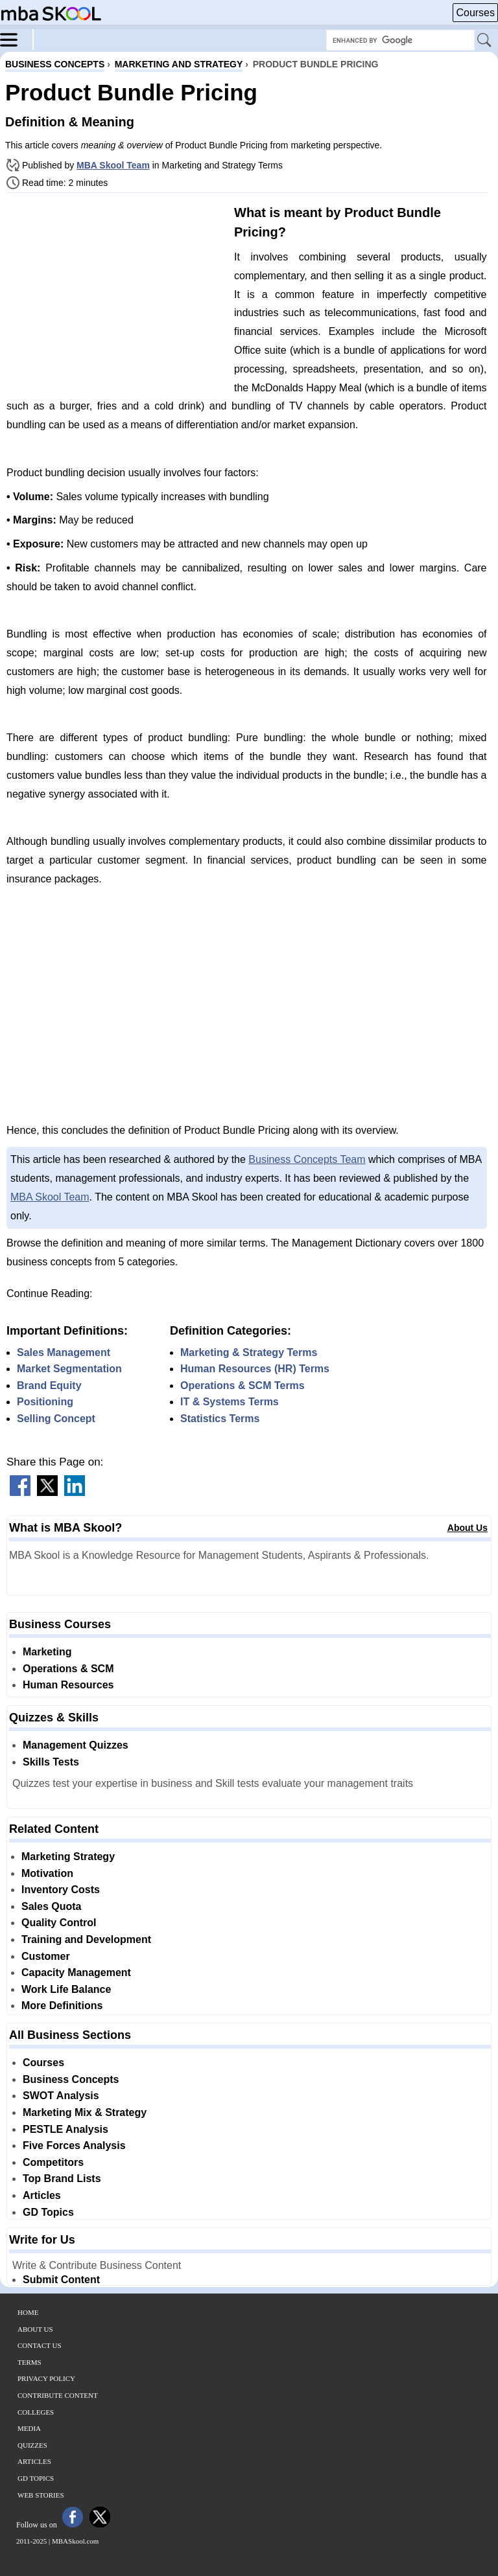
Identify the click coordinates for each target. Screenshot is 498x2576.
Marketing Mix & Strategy (85, 2112)
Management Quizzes (75, 1745)
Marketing (47, 1651)
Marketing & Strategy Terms (248, 1352)
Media (29, 2428)
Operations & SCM (68, 1668)
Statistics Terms (219, 1418)
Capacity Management (76, 1972)
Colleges (36, 2412)
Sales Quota (51, 1906)
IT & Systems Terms (229, 1401)
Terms (30, 2362)
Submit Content (61, 2279)
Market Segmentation (69, 1368)
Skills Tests (51, 1761)
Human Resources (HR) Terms (254, 1368)
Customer (45, 1956)
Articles (42, 2195)
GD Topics (48, 2212)
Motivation (47, 1873)
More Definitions (61, 2005)
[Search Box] (400, 40)
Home (28, 2312)
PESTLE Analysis (65, 2129)
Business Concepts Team (306, 1159)
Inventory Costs (60, 1889)
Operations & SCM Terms (242, 1385)
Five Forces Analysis (74, 2145)
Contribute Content (58, 2395)
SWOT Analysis (61, 2095)
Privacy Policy (46, 2378)
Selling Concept (56, 1418)
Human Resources (68, 1684)
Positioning (45, 1401)
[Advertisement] (115, 293)
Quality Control (59, 1922)
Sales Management (63, 1352)
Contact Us (40, 2345)
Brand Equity (49, 1385)
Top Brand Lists (62, 2178)
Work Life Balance (66, 1989)
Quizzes (32, 2445)
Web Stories (41, 2495)
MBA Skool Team (113, 165)
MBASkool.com (75, 2541)
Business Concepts (71, 2079)
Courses (475, 12)
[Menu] (17, 39)
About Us (467, 1528)
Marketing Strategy (68, 1856)
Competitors (53, 2162)
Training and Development (86, 1939)
